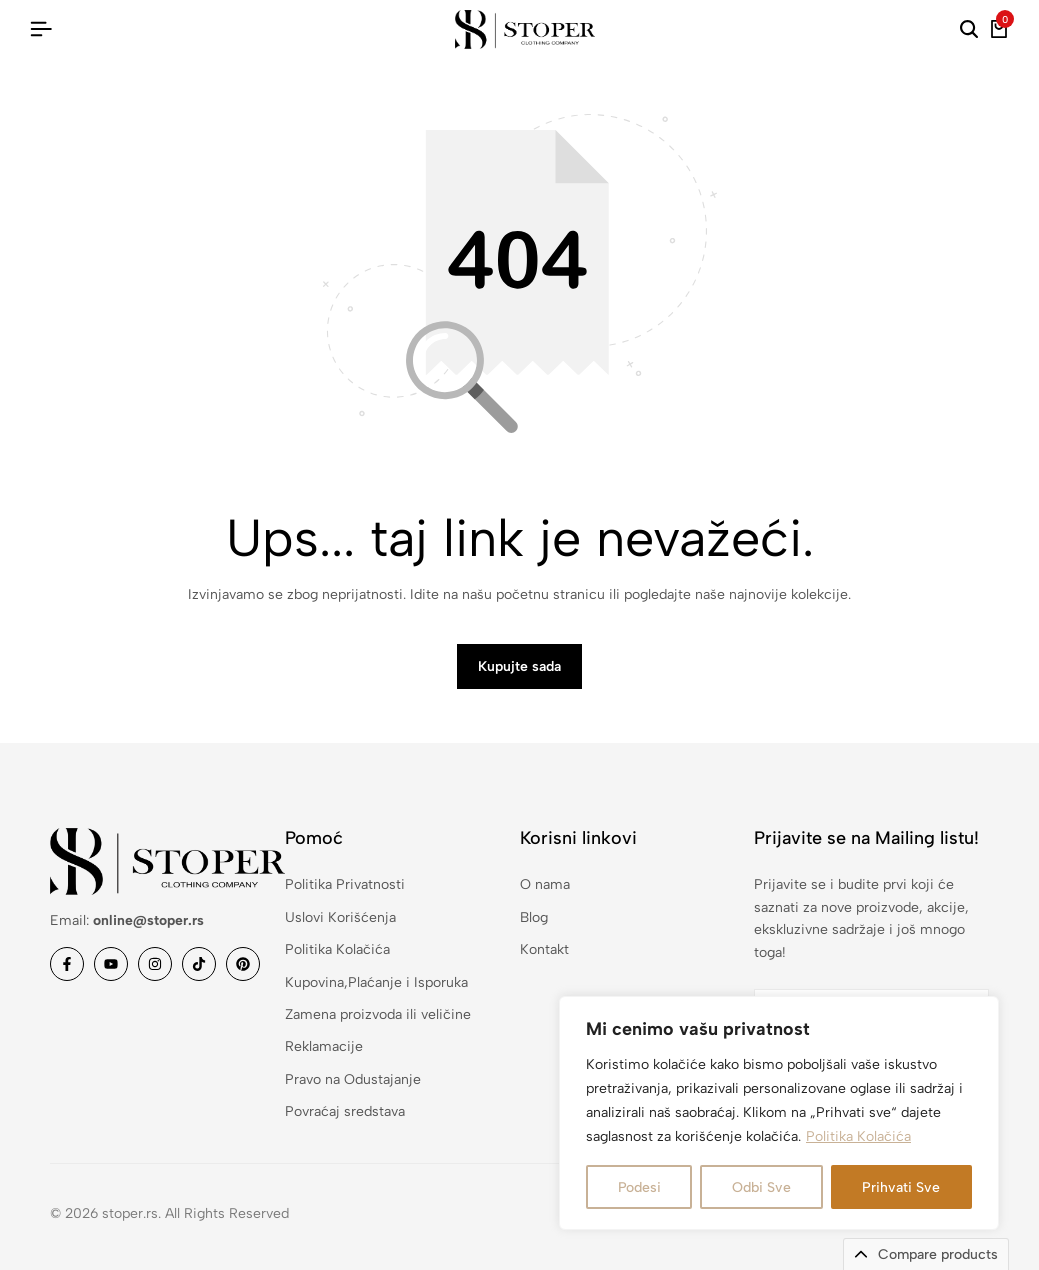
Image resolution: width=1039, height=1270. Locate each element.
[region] (779, 1113)
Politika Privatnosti (345, 884)
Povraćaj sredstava (345, 1111)
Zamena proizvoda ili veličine (378, 1014)
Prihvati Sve (901, 1186)
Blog (534, 917)
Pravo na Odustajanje (353, 1079)
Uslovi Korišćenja (340, 917)
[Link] (67, 964)
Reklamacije (324, 1046)
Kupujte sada (519, 666)
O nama (545, 884)
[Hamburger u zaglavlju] (41, 29)
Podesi (639, 1186)
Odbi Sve (761, 1186)
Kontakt (544, 949)
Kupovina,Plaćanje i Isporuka (376, 982)
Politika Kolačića (858, 1136)
